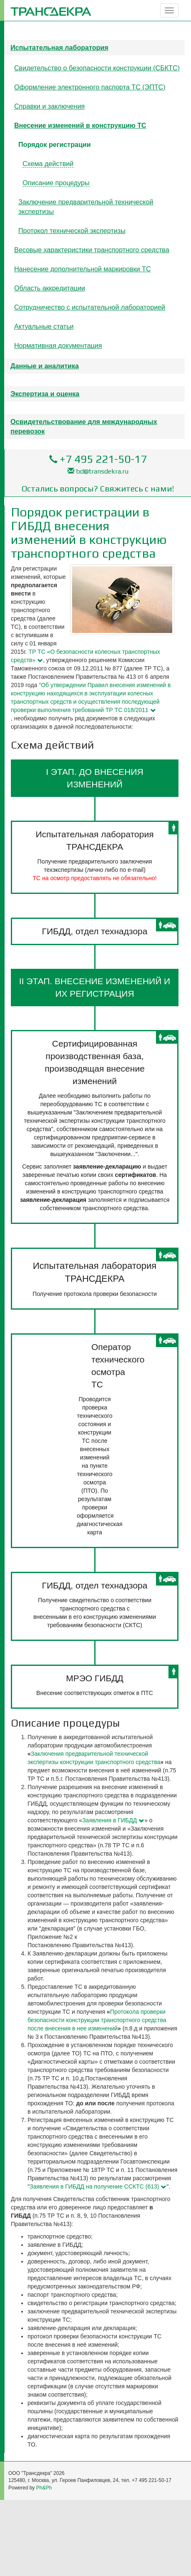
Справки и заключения (49, 106)
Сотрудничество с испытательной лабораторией (89, 307)
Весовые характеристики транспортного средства (91, 249)
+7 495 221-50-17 (103, 459)
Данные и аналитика (44, 366)
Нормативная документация (58, 345)
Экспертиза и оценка (44, 393)
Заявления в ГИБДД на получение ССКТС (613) (94, 2186)
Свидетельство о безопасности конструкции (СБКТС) (97, 68)
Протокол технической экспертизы (72, 230)
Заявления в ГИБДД (109, 1820)
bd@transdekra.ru (102, 471)
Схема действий (48, 163)
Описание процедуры (56, 182)
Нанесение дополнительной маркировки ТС (82, 269)
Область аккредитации (49, 288)
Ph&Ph (44, 2488)
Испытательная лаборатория (59, 47)
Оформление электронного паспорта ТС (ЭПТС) (90, 87)
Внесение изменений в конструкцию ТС (80, 125)
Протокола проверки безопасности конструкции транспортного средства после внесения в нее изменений (97, 2020)
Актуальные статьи (44, 326)
